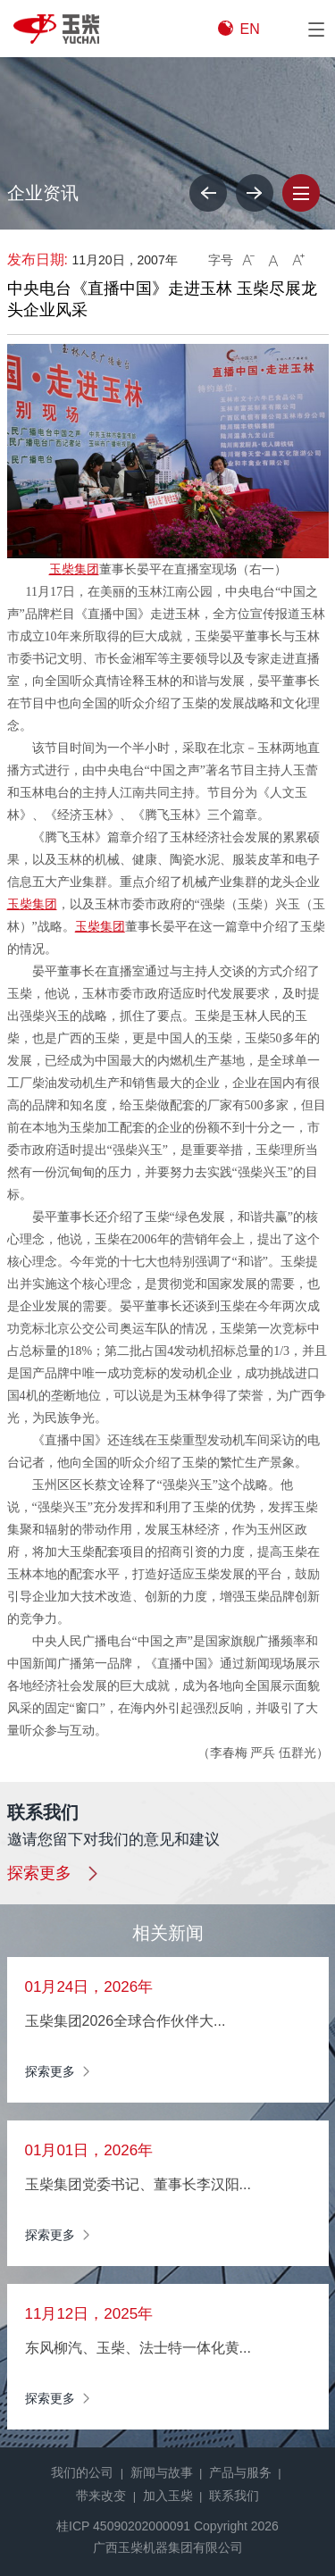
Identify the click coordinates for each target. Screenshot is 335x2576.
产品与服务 (240, 2472)
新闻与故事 (161, 2472)
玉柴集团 (74, 569)
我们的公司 (82, 2472)
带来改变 (101, 2495)
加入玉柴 (168, 2495)
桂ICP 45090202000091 (123, 2526)
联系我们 (234, 2495)
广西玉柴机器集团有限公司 (168, 2547)
